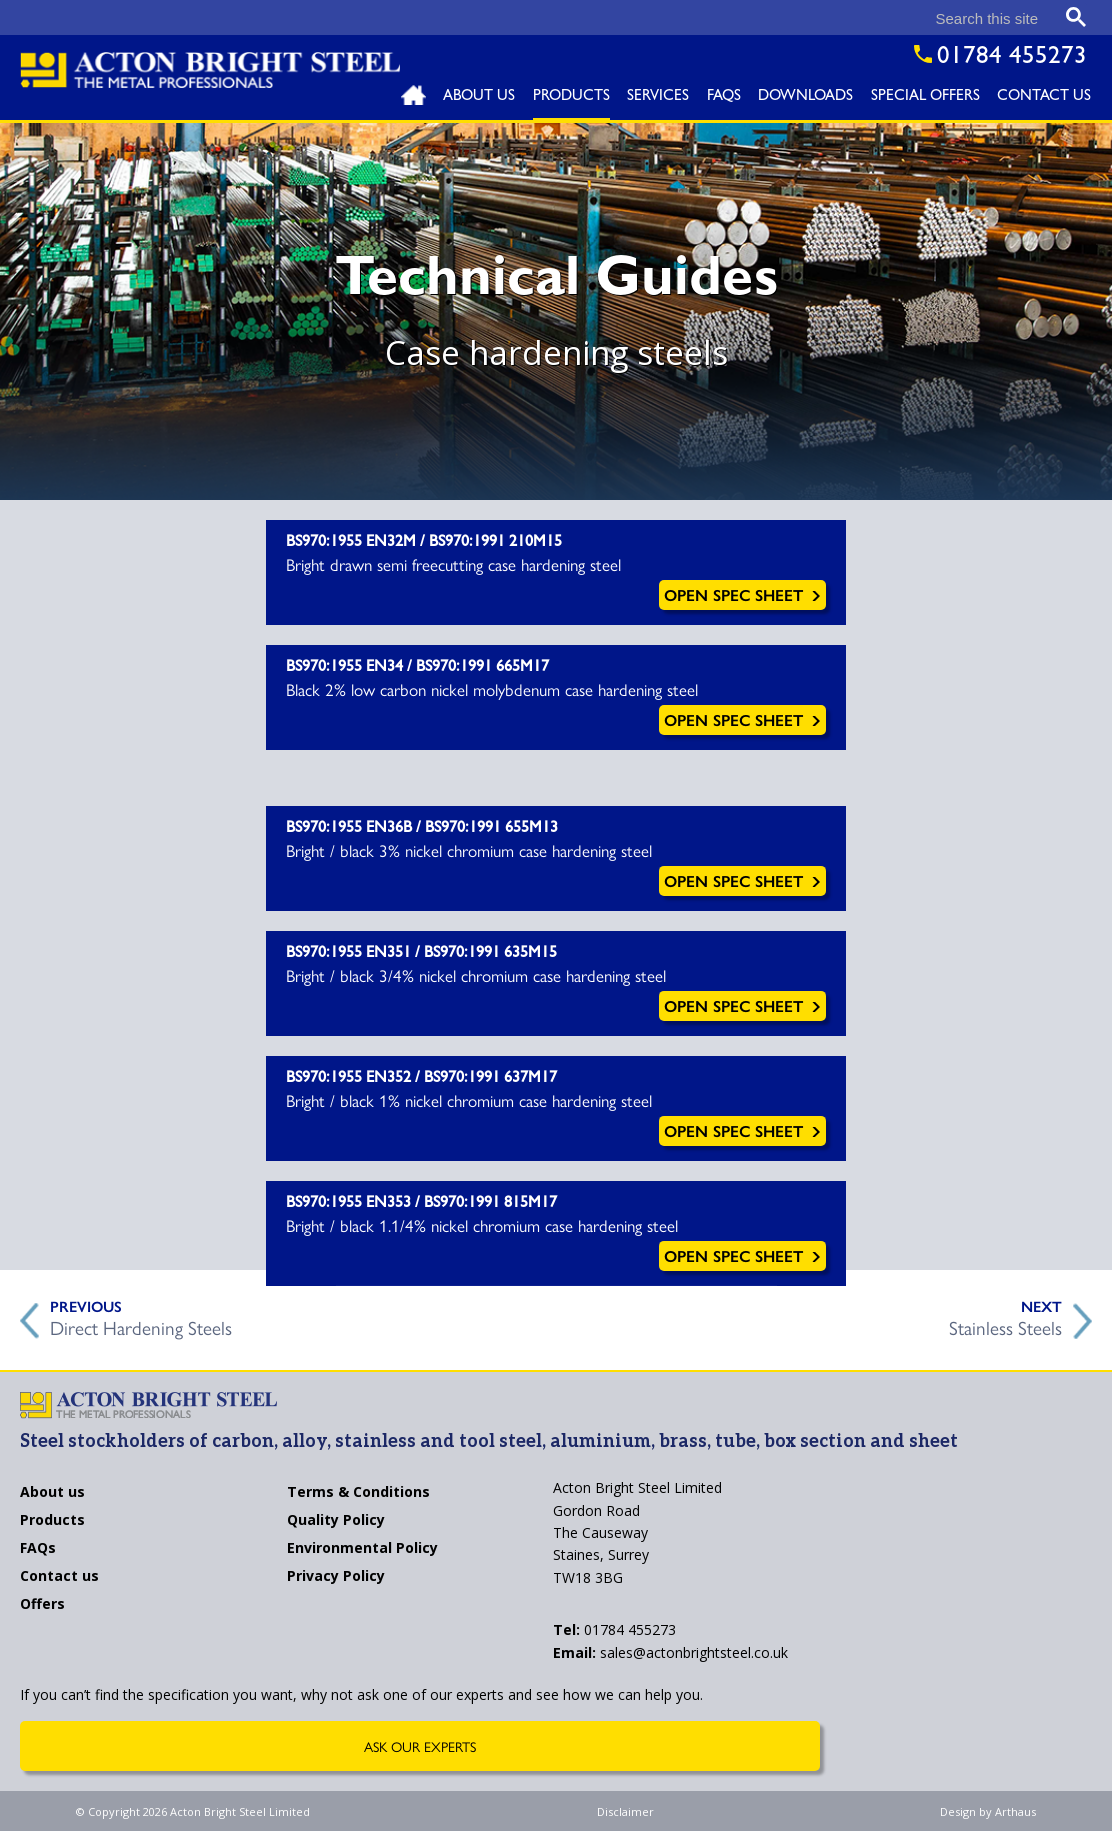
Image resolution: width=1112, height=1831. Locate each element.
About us (52, 1493)
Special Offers (925, 97)
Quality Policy (336, 1521)
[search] (888, 18)
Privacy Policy (336, 1577)
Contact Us (1044, 97)
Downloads (805, 97)
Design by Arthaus (988, 1811)
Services (658, 97)
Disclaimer (625, 1811)
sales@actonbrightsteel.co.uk (670, 1652)
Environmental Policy (362, 1549)
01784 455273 (614, 1629)
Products (571, 97)
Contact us (59, 1577)
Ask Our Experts (420, 1746)
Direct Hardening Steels (141, 1325)
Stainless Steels (1005, 1325)
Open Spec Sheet (742, 594)
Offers (42, 1605)
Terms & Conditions (358, 1493)
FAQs (724, 97)
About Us (479, 97)
